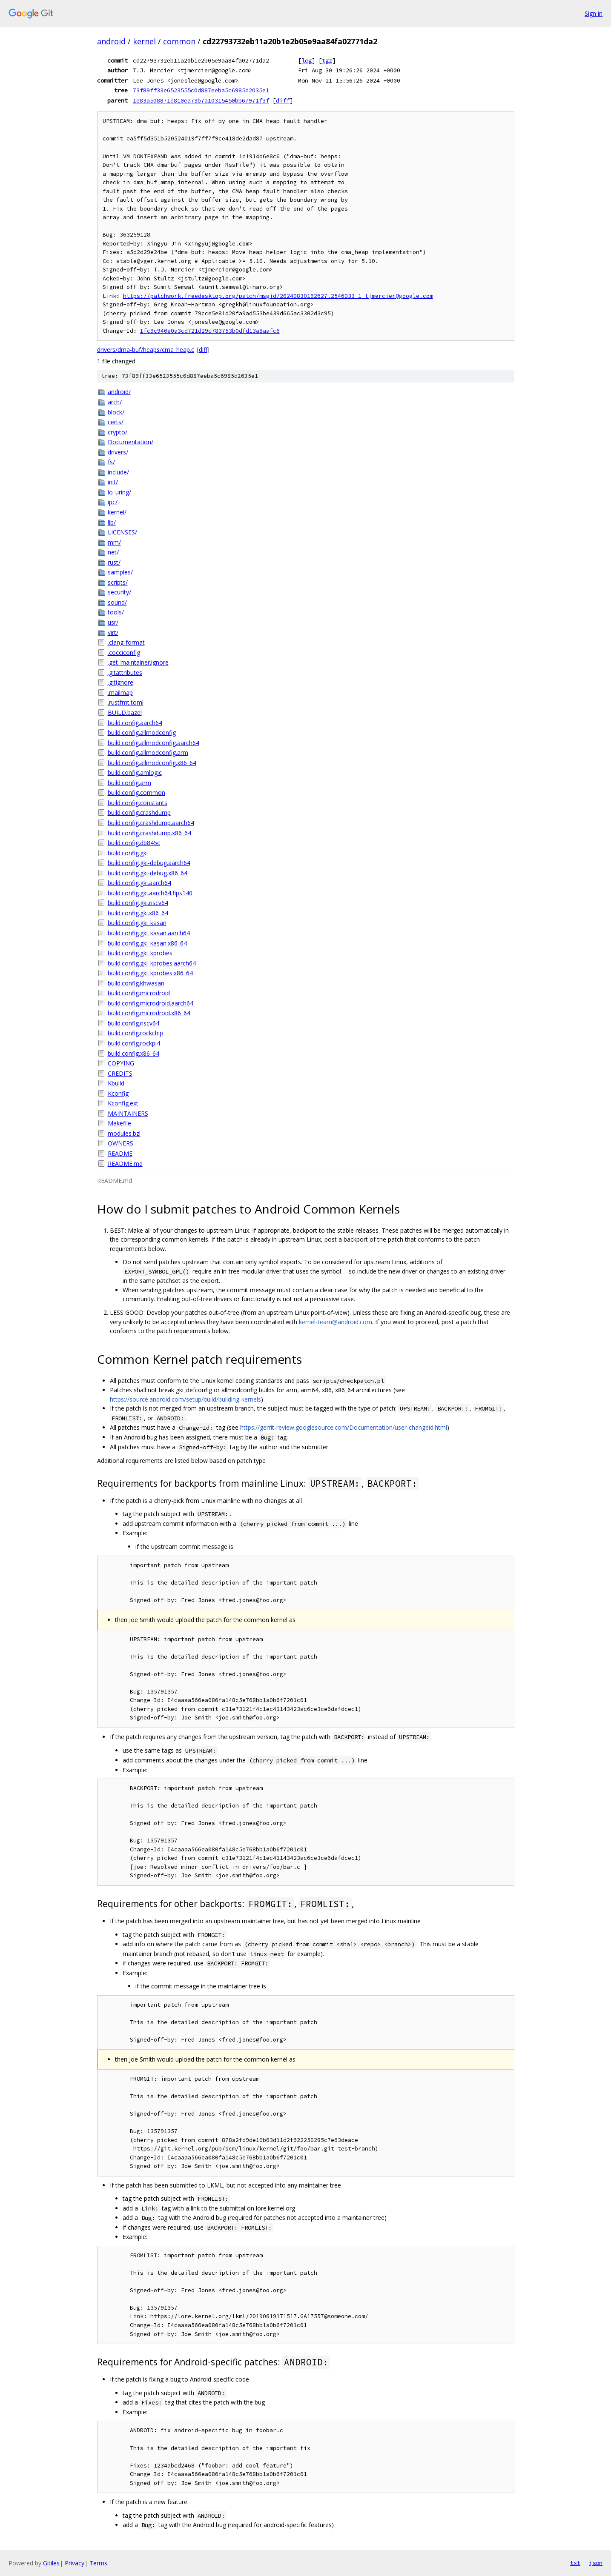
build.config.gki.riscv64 (138, 903)
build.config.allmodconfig (142, 732)
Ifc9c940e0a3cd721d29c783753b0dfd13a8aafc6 (210, 330)
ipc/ (113, 502)
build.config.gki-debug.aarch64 (149, 863)
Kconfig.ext (123, 1103)
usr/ (113, 622)
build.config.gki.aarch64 (139, 883)
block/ (116, 412)
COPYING (121, 1063)
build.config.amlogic (135, 772)
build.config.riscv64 (133, 1023)
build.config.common (136, 792)
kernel (144, 41)
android (111, 41)
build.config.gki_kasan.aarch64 (149, 933)
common (179, 41)
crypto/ (117, 432)
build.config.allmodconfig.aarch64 (153, 743)
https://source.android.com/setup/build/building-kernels (185, 1399)
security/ (119, 592)
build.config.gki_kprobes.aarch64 (152, 963)
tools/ (116, 612)
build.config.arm (129, 783)
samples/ (120, 572)
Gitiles (51, 2563)
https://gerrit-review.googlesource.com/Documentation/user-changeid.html (343, 1427)
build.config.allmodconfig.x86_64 (152, 763)
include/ (118, 472)
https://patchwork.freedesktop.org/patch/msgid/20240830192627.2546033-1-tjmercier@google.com (278, 296)
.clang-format (126, 642)
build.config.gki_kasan (137, 923)
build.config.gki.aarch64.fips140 (150, 893)
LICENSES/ (122, 532)
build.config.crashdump (139, 812)
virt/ (113, 632)
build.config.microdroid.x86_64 (149, 1013)
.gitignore (120, 682)
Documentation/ (130, 442)
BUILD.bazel (125, 712)
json (595, 2563)
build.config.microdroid (139, 993)
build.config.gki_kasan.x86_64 (147, 943)
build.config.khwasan (136, 983)
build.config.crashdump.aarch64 (151, 823)
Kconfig (118, 1093)
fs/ (111, 462)
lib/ (112, 522)
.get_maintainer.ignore (138, 662)
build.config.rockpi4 (134, 1043)
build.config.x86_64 (133, 1053)
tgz (327, 60)
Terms (98, 2563)
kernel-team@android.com (335, 1322)
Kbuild (116, 1083)
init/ (113, 482)
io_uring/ (119, 492)
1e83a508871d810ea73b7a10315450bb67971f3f (201, 100)
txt (575, 2563)
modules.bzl (124, 1133)
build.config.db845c (134, 843)
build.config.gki (128, 853)
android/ (119, 392)
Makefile (119, 1123)
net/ (113, 552)
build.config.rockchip (135, 1033)
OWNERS (120, 1143)
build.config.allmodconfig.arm (148, 752)
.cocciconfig (124, 652)
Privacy (74, 2563)
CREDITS (120, 1073)
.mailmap (120, 692)
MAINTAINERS (128, 1113)
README (120, 1153)
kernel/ (117, 512)
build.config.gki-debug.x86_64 (147, 873)
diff (283, 100)
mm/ (114, 542)
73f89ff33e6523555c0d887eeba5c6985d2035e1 (201, 90)
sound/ (117, 602)
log (306, 60)
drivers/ (118, 452)
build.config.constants (137, 803)
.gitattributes (125, 672)
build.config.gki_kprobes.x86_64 (150, 973)
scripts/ (118, 582)
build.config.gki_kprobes (140, 953)
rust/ (114, 562)
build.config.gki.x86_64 (138, 913)
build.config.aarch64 (135, 723)
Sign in (593, 13)
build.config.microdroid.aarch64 (150, 1003)
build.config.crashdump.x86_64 (149, 833)
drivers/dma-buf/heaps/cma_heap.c (145, 350)
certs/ (115, 422)
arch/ (115, 402)
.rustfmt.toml (125, 702)
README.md (125, 1163)
